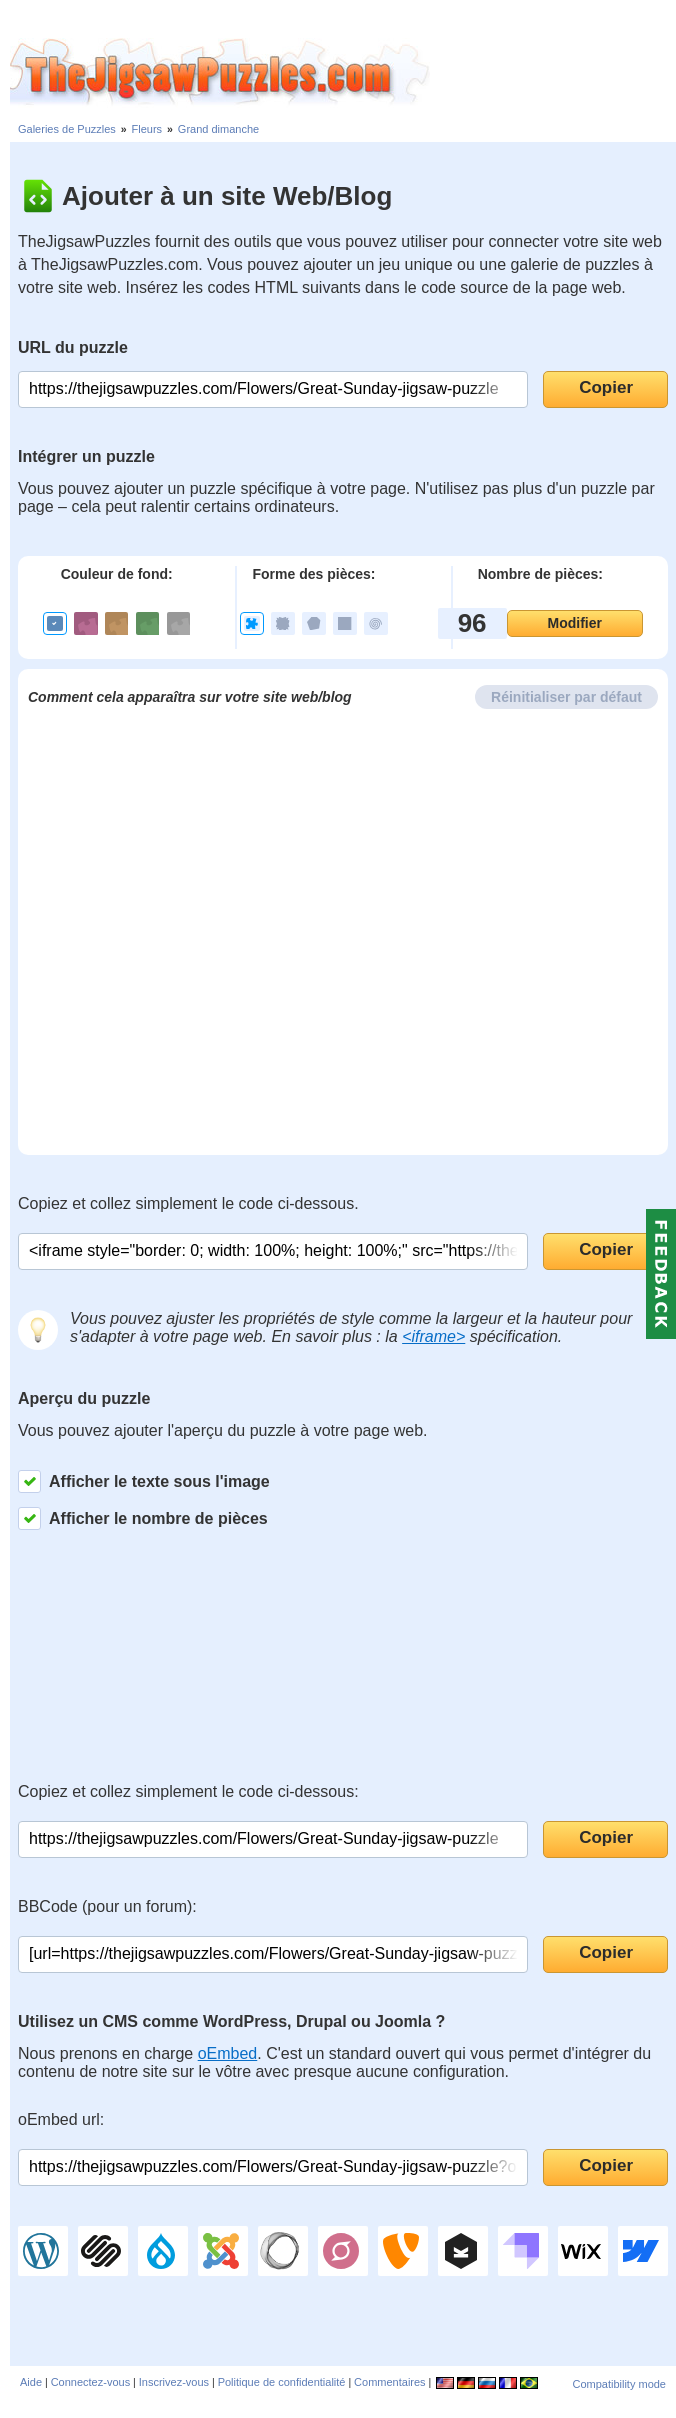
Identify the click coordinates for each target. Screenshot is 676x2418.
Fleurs (147, 129)
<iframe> (433, 1336)
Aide (31, 2382)
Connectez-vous (91, 2382)
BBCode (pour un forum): (107, 1906)
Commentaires (390, 2382)
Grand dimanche (218, 129)
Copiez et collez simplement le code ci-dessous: (188, 1791)
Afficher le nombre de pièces (143, 1518)
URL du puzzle (73, 347)
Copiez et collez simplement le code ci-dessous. (188, 1203)
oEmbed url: (61, 2119)
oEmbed (228, 2053)
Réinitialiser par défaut (566, 697)
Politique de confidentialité (282, 2382)
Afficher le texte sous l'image (144, 1481)
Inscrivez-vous (174, 2382)
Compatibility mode (619, 2384)
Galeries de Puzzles (67, 129)
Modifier (575, 623)
